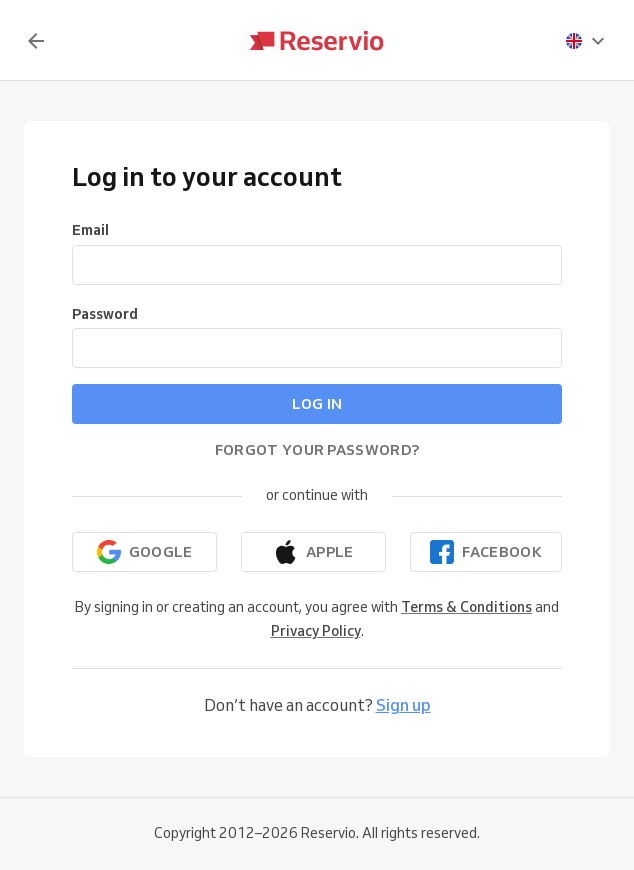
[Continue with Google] (144, 552)
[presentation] (586, 41)
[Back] (36, 41)
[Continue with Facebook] (486, 552)
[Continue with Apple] (313, 552)
